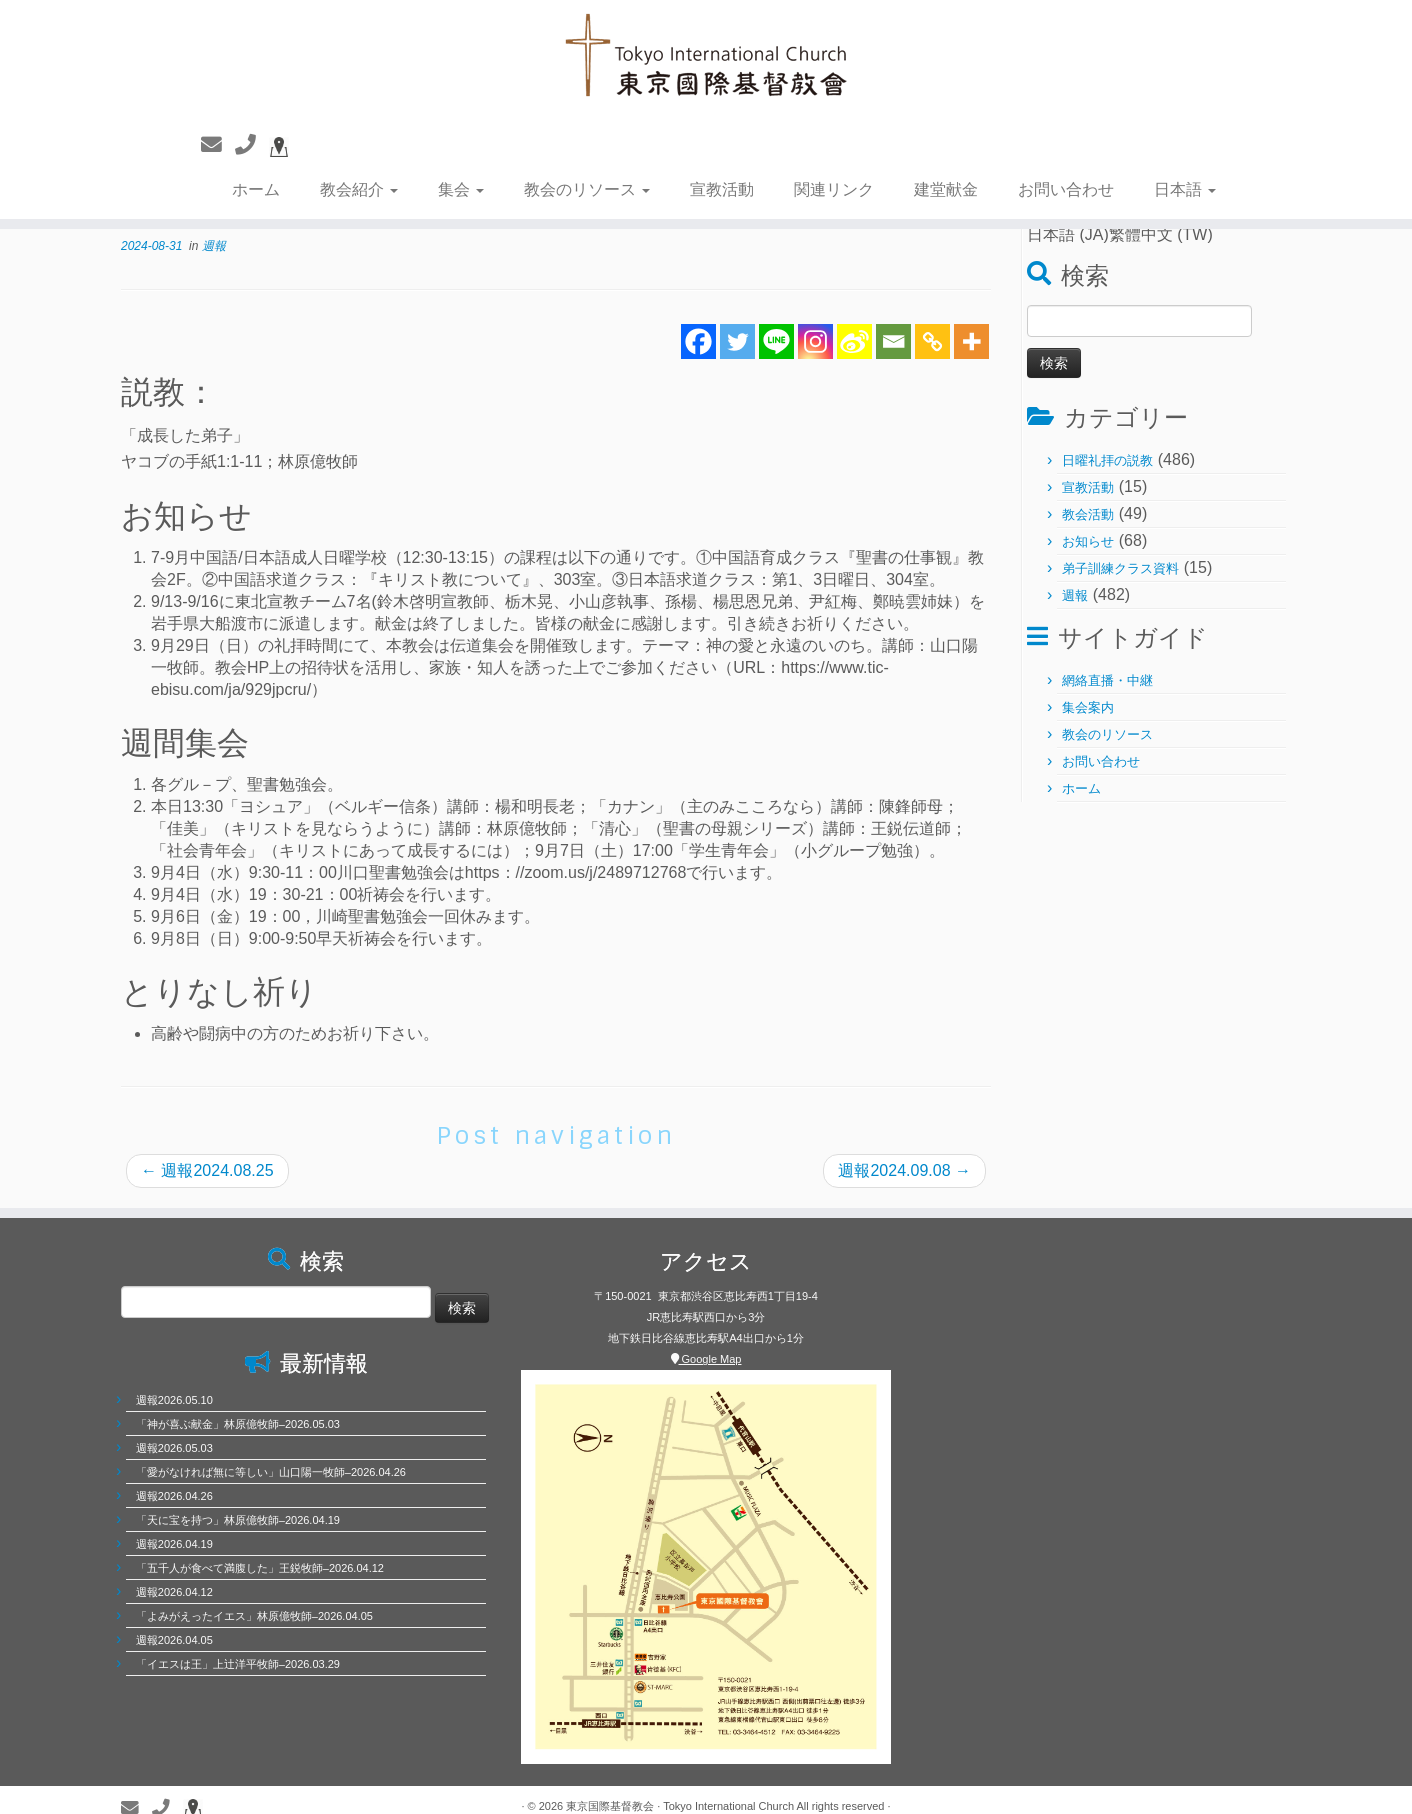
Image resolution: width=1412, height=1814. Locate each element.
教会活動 (1088, 514)
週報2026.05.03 (174, 1448)
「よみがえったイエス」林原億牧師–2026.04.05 (254, 1616)
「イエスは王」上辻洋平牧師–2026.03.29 (238, 1664)
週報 (214, 246)
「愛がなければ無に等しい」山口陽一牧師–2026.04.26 (271, 1472)
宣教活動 (722, 189)
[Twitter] (737, 341)
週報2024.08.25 (207, 1170)
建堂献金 (946, 189)
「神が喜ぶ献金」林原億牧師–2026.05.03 (238, 1424)
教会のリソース (587, 189)
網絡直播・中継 (1107, 680)
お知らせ (1088, 541)
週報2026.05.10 (174, 1400)
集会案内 (1088, 707)
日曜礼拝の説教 (1107, 460)
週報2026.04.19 (174, 1544)
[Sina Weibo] (854, 341)
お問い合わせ (1066, 189)
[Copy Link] (932, 341)
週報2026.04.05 (174, 1640)
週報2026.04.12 (174, 1592)
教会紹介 (359, 189)
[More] (971, 341)
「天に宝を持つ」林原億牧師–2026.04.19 (238, 1520)
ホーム (256, 189)
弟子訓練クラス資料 (1120, 568)
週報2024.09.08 (904, 1170)
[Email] (893, 341)
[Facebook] (698, 341)
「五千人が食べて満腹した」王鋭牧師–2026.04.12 (260, 1568)
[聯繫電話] (252, 144)
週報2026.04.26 (174, 1496)
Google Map (706, 1359)
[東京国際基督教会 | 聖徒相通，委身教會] (706, 57)
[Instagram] (815, 341)
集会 (461, 189)
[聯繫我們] (218, 144)
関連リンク (834, 189)
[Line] (776, 341)
